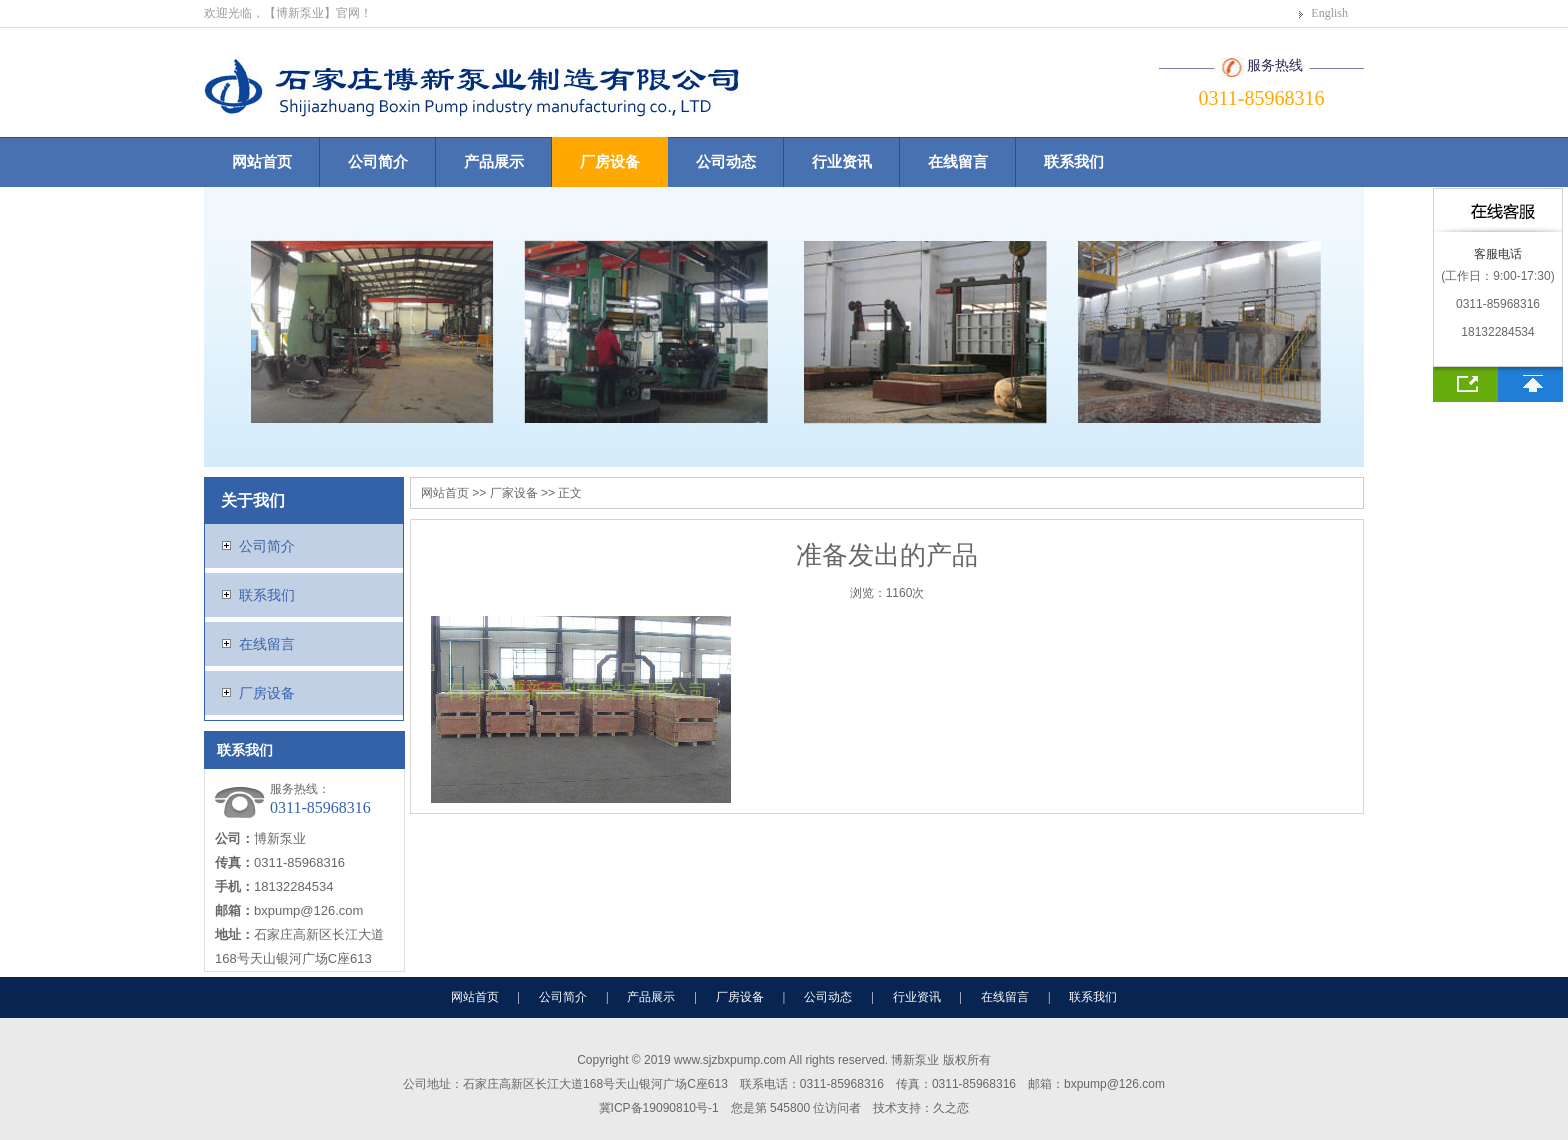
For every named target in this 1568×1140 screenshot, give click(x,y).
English (1329, 13)
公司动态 (726, 161)
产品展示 (494, 161)
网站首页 (262, 161)
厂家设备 (514, 493)
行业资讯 (842, 161)
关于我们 (253, 500)
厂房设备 (610, 161)
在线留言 (958, 161)
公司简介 (378, 161)
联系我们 (1074, 161)
